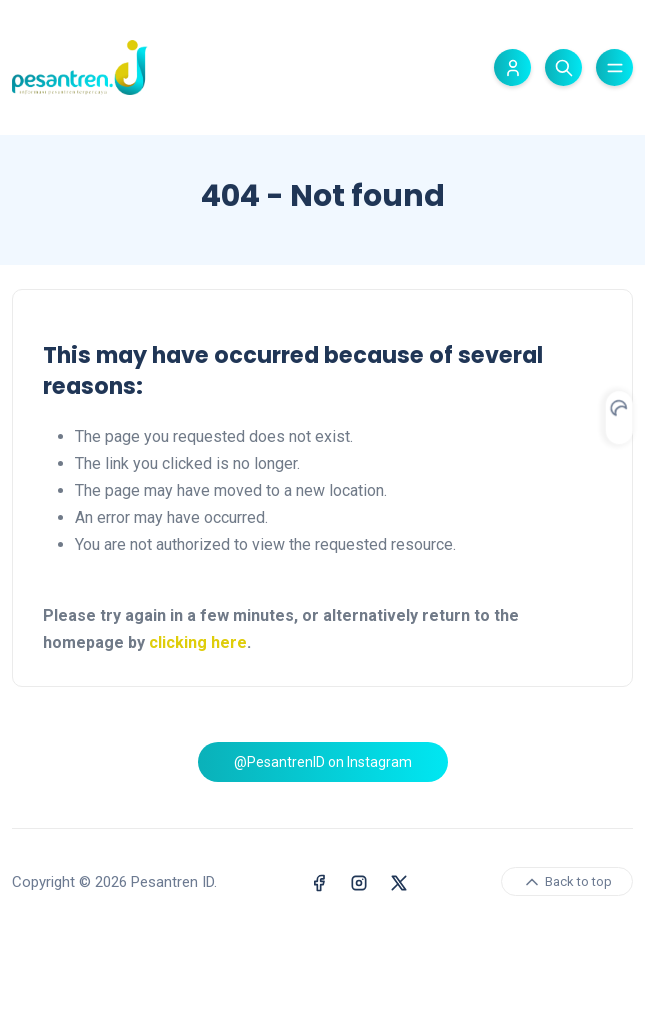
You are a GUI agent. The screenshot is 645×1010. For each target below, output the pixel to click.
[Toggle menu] (614, 67)
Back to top (567, 955)
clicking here (198, 642)
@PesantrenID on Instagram (323, 799)
